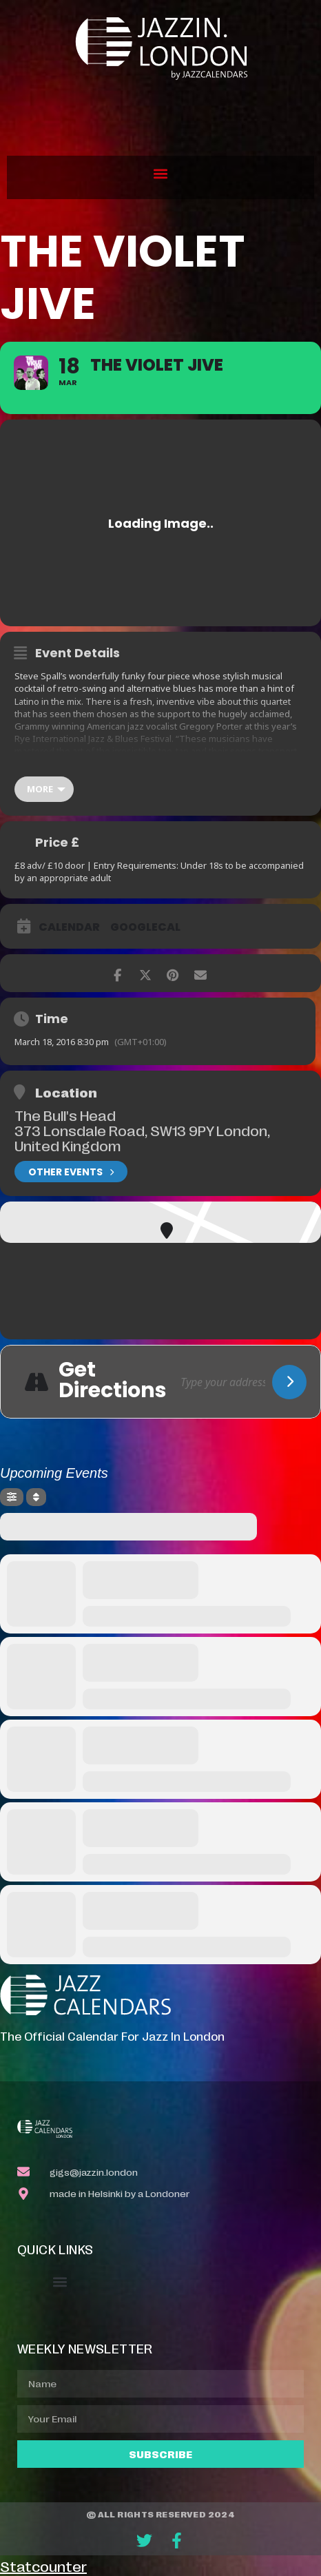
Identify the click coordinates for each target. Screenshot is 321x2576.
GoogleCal (145, 927)
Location (66, 1092)
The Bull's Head (65, 1114)
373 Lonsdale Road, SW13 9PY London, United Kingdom (142, 1137)
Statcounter (43, 2565)
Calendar (69, 927)
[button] (160, 174)
